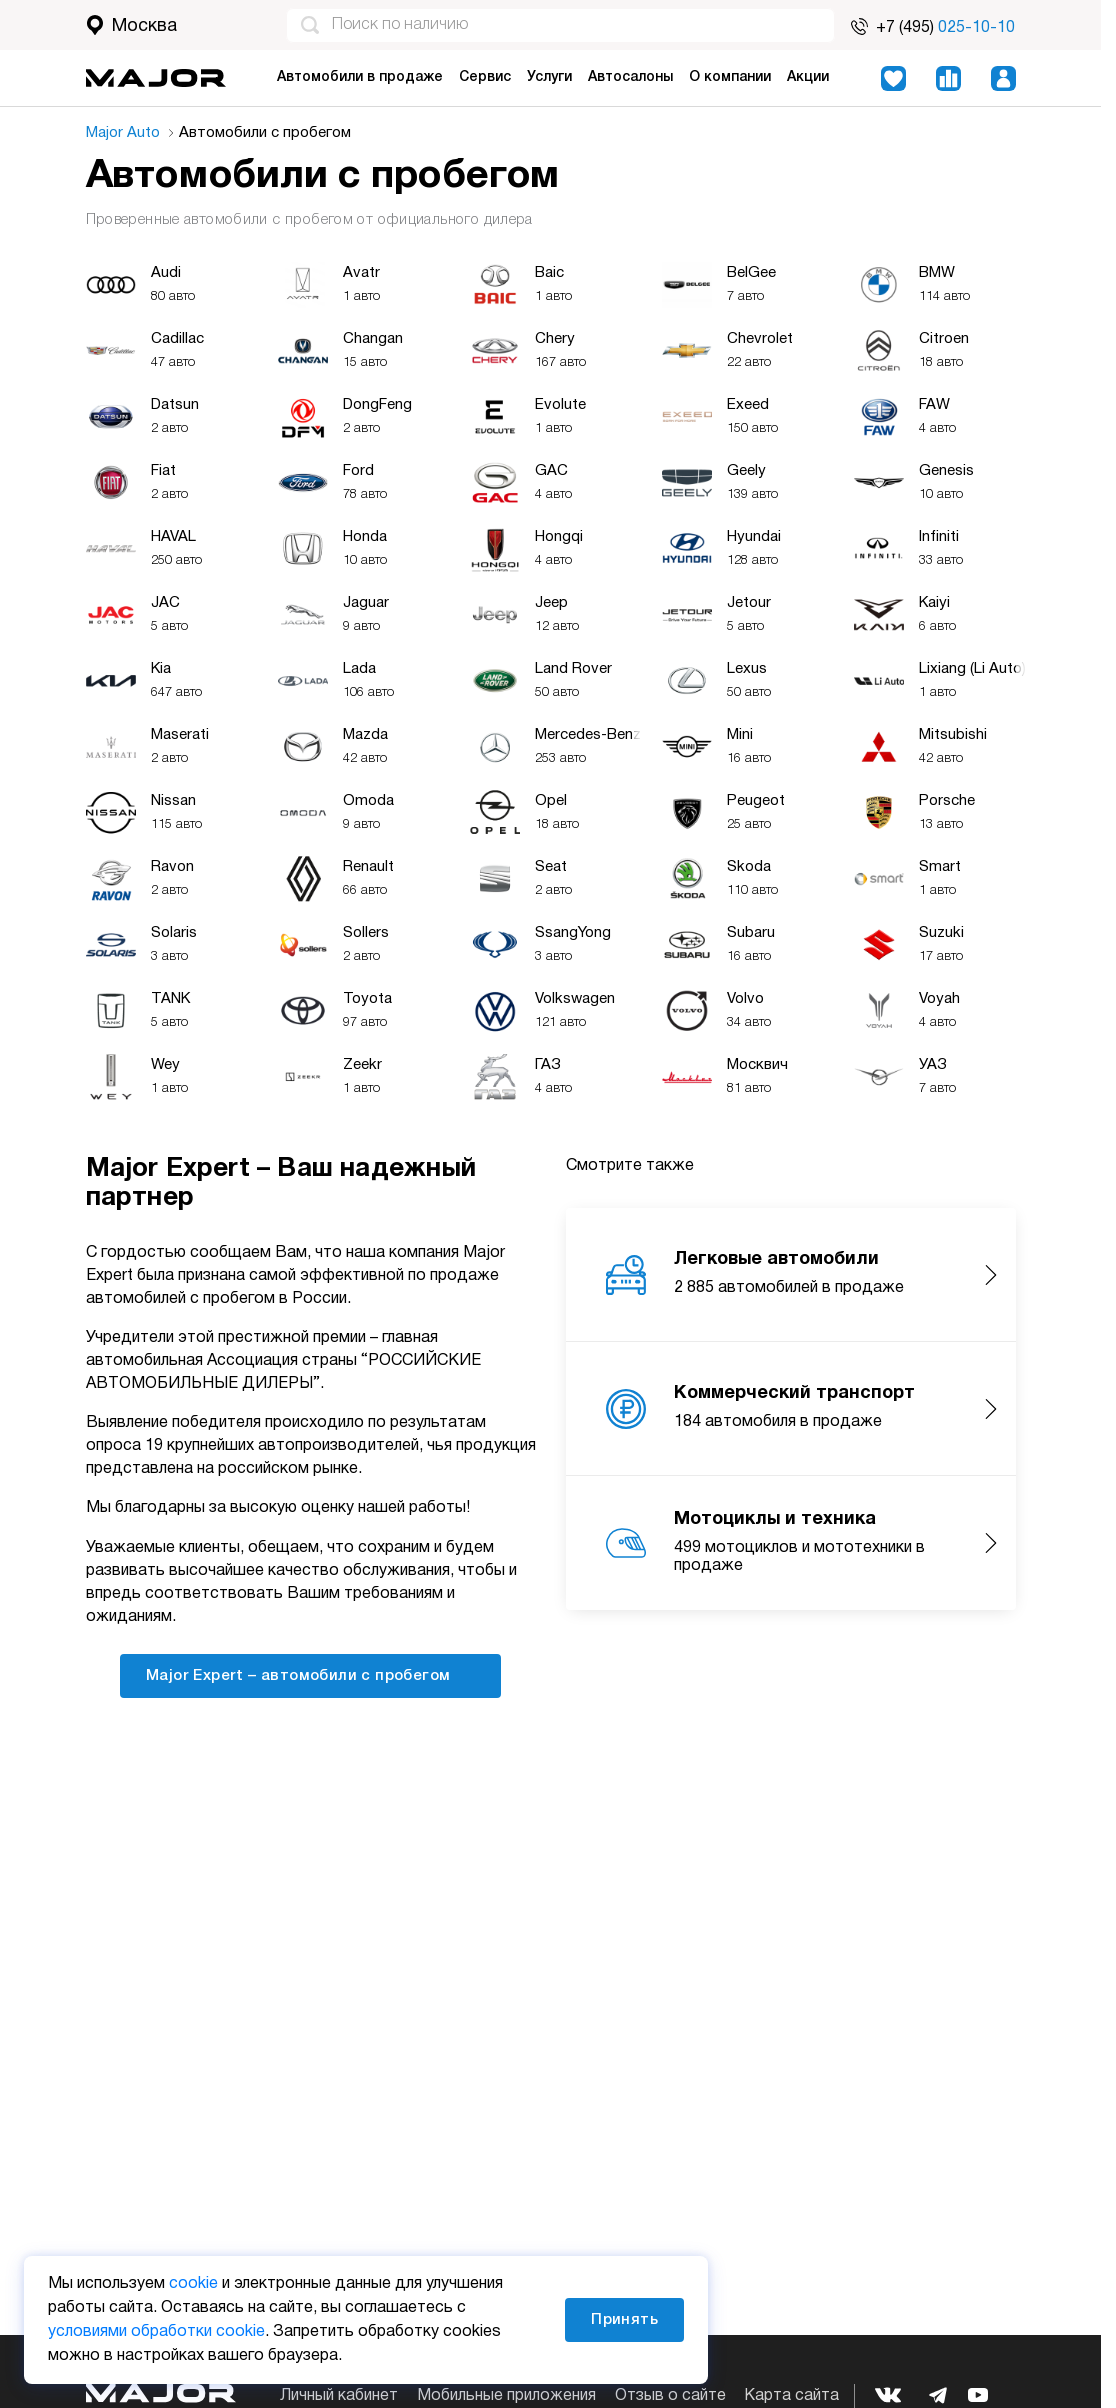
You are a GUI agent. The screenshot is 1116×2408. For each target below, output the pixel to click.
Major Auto (129, 133)
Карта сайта (791, 2396)
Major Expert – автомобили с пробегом (310, 1674)
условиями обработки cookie (156, 2332)
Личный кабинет (339, 2396)
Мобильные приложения (506, 2396)
